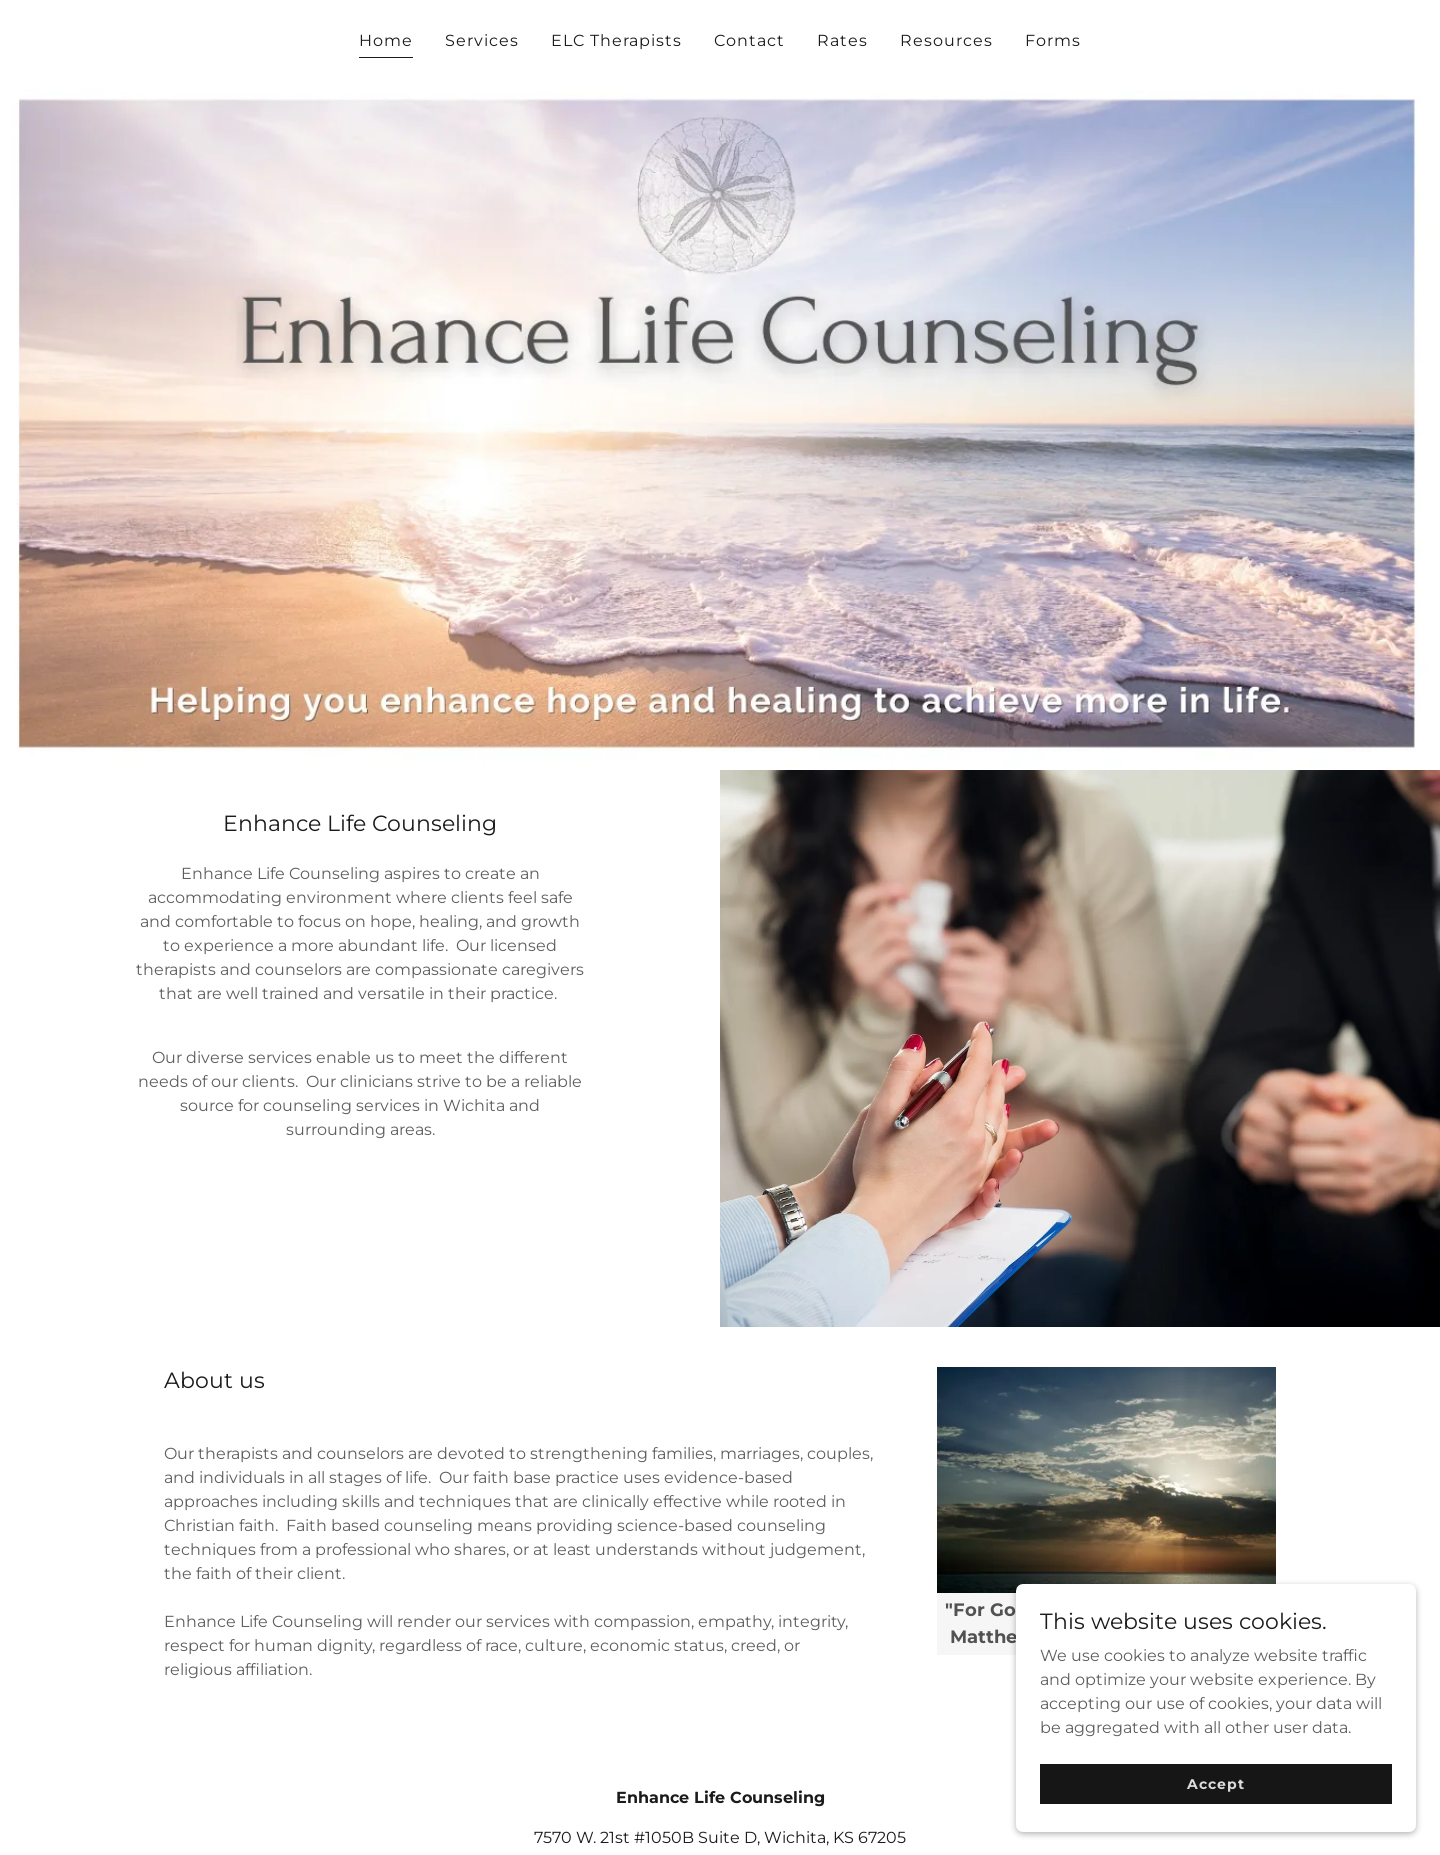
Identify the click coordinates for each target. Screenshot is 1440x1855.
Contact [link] (749, 40)
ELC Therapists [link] (616, 40)
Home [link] (386, 40)
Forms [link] (1053, 40)
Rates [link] (842, 40)
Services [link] (482, 40)
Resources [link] (946, 40)
